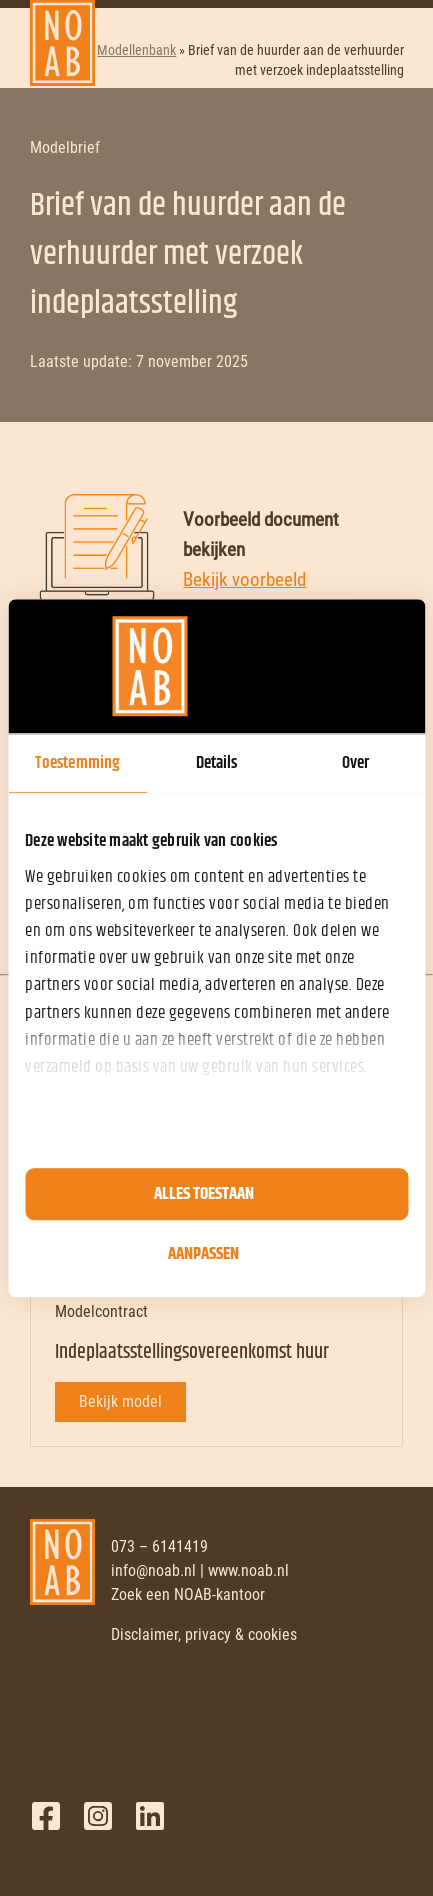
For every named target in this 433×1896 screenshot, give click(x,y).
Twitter (98, 1816)
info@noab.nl (153, 1570)
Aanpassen (203, 1254)
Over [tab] (355, 763)
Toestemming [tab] (77, 763)
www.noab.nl (248, 1570)
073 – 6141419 (159, 1546)
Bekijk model (120, 1401)
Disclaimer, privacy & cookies (204, 1634)
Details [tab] (217, 763)
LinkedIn (150, 1816)
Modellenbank (136, 50)
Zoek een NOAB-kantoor (188, 1594)
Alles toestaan (204, 1194)
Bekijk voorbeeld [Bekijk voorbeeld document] (244, 579)
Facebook (46, 1816)
